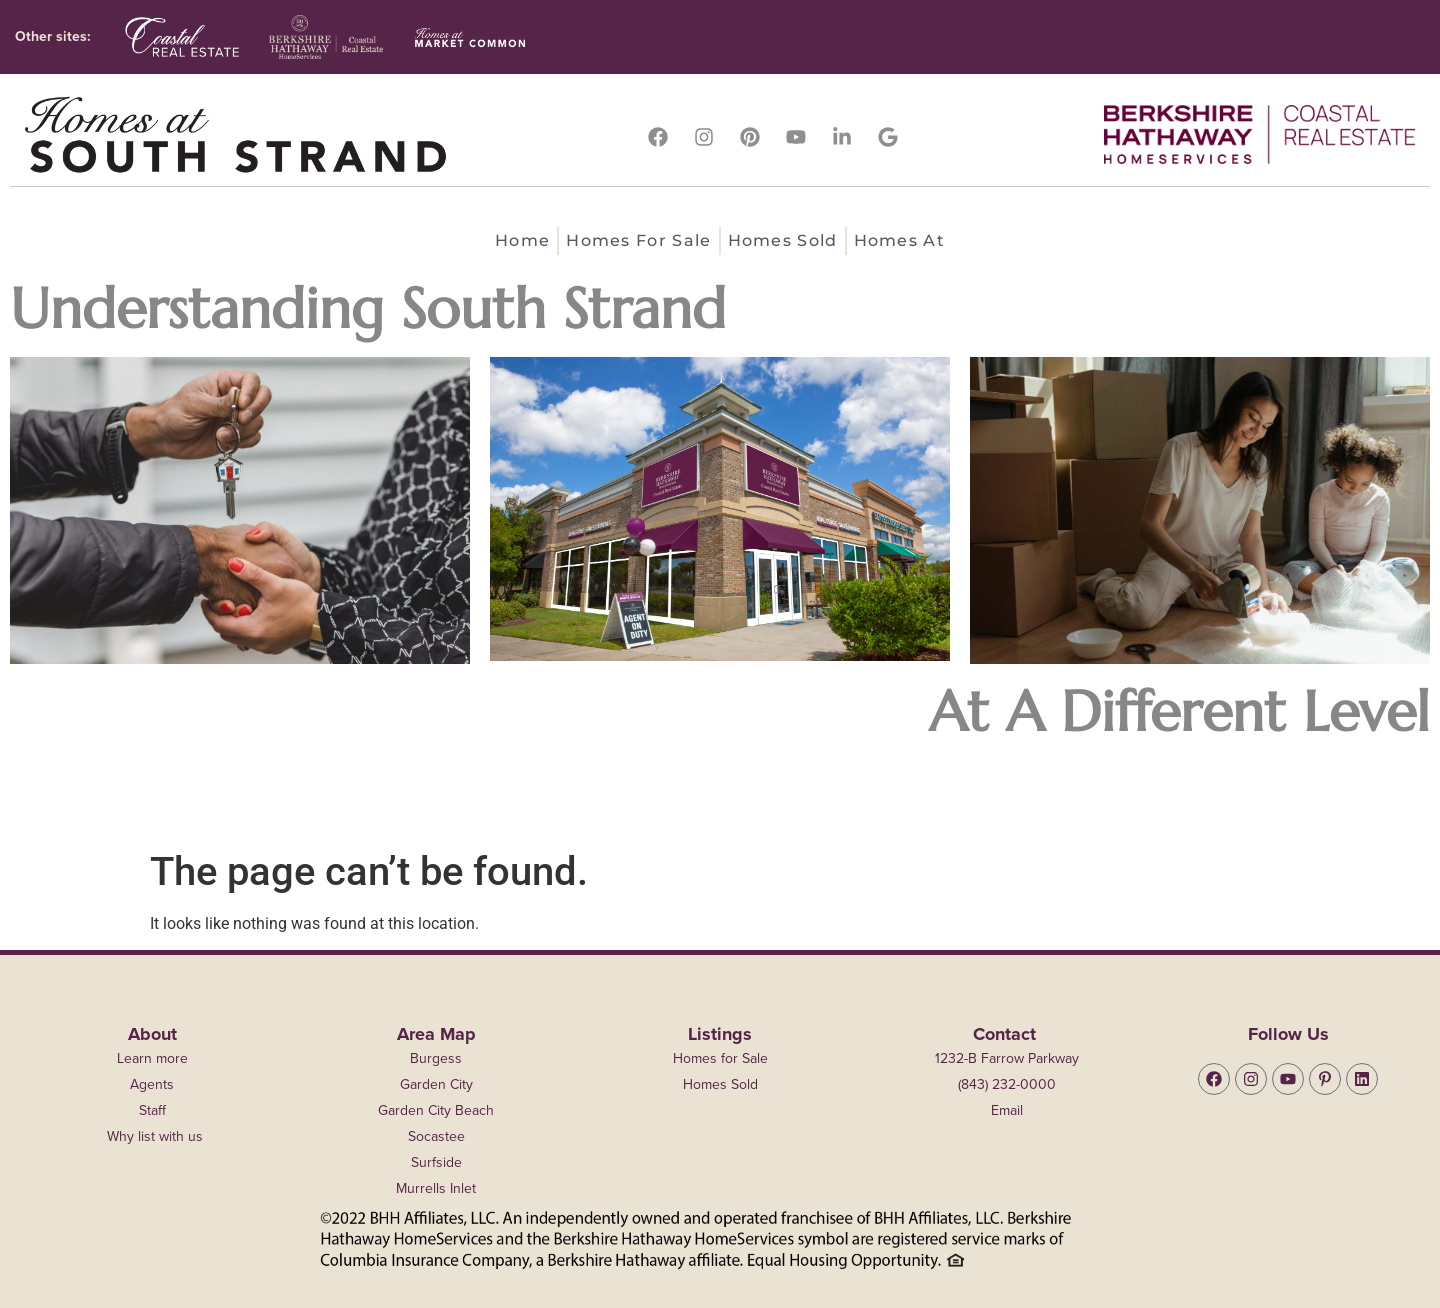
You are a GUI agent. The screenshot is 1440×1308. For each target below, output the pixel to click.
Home (522, 240)
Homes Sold (783, 240)
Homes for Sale (638, 240)
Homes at (899, 240)
